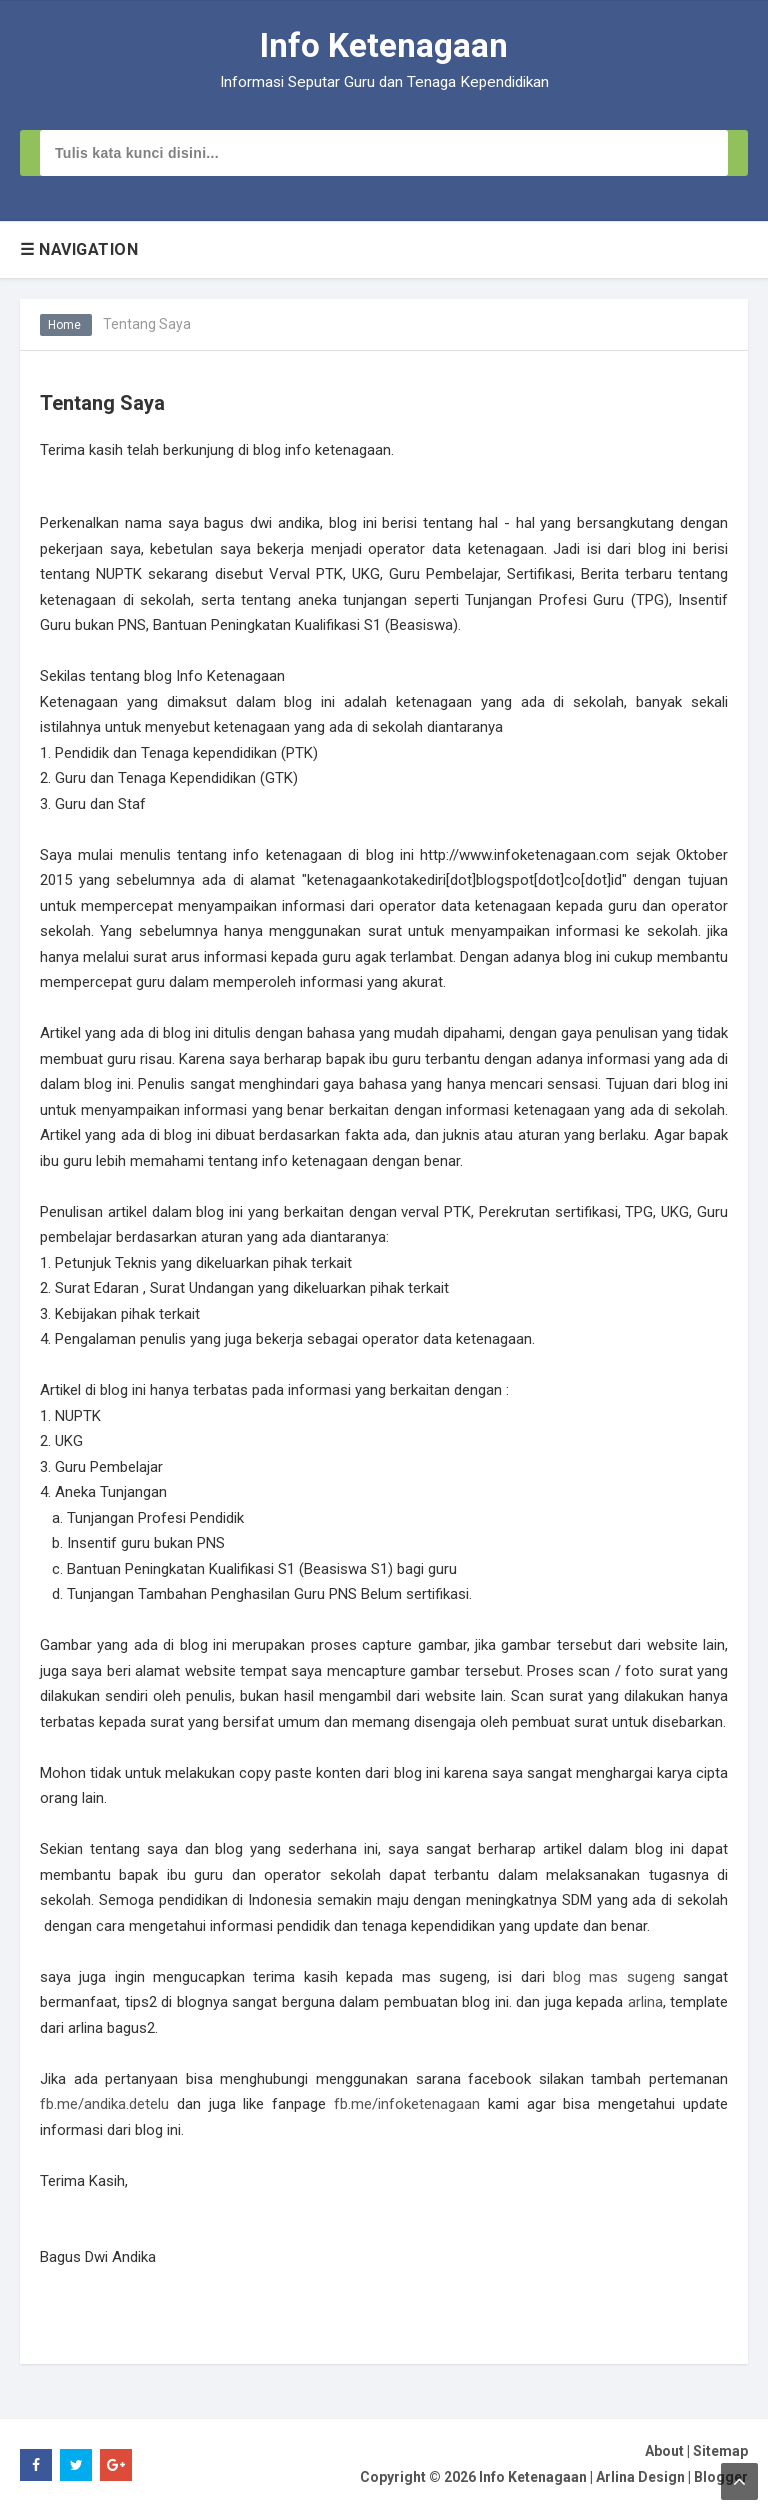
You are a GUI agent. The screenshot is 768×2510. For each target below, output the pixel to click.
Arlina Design (640, 2477)
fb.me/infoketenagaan (407, 2104)
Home (66, 325)
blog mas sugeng (614, 1977)
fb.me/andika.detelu (104, 2104)
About (664, 2451)
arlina (645, 2002)
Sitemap (720, 2451)
